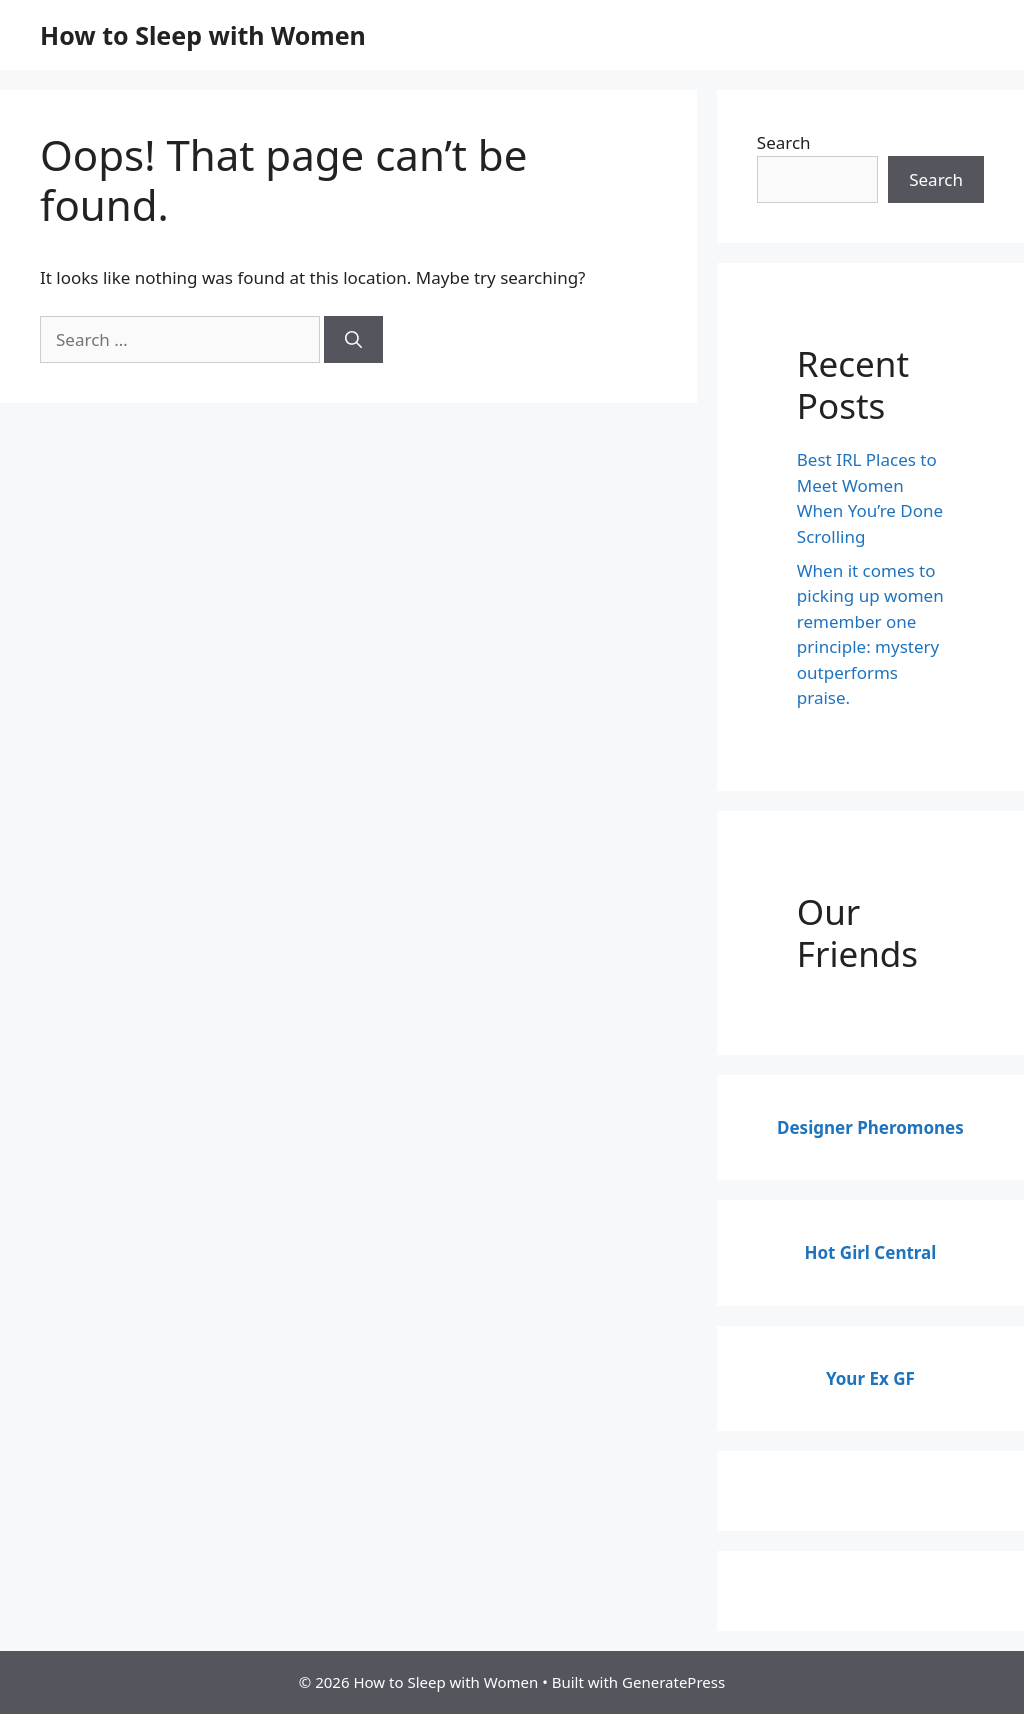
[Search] (353, 340)
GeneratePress (673, 1682)
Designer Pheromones (870, 1127)
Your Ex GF (870, 1378)
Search (784, 142)
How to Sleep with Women (203, 35)
